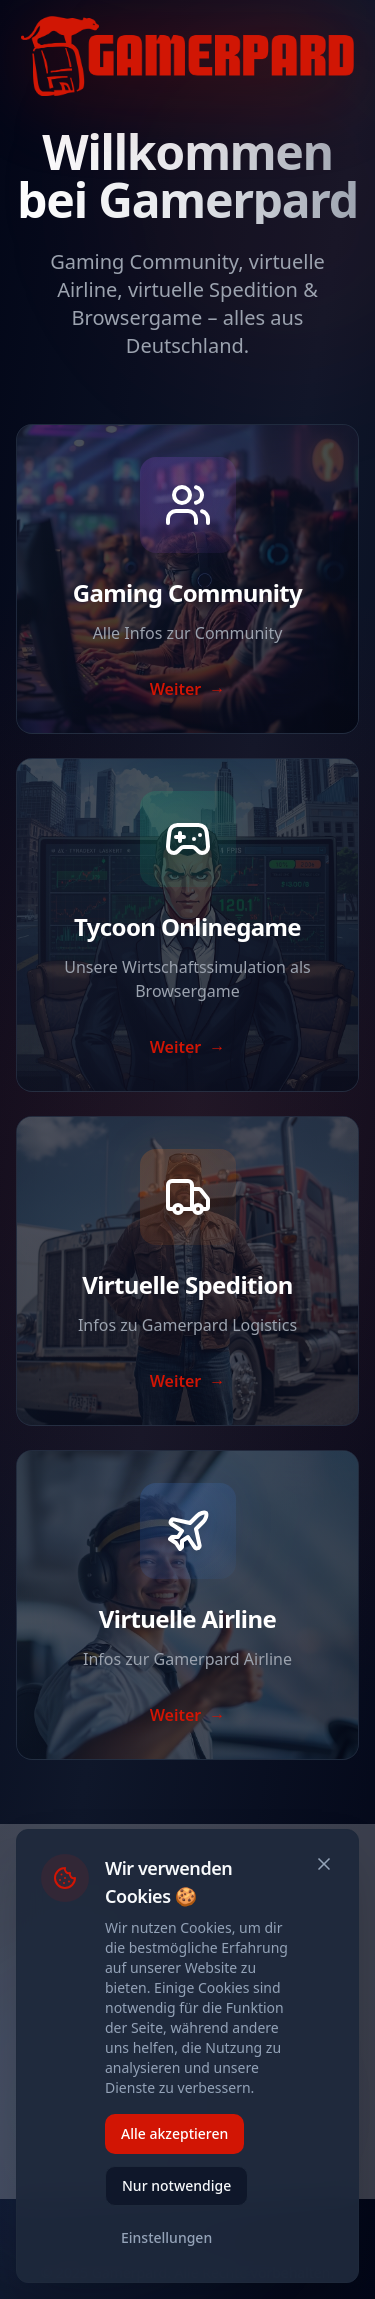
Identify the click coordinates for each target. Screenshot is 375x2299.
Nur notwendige (176, 2185)
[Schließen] (324, 1864)
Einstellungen (166, 2237)
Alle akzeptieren (174, 2133)
